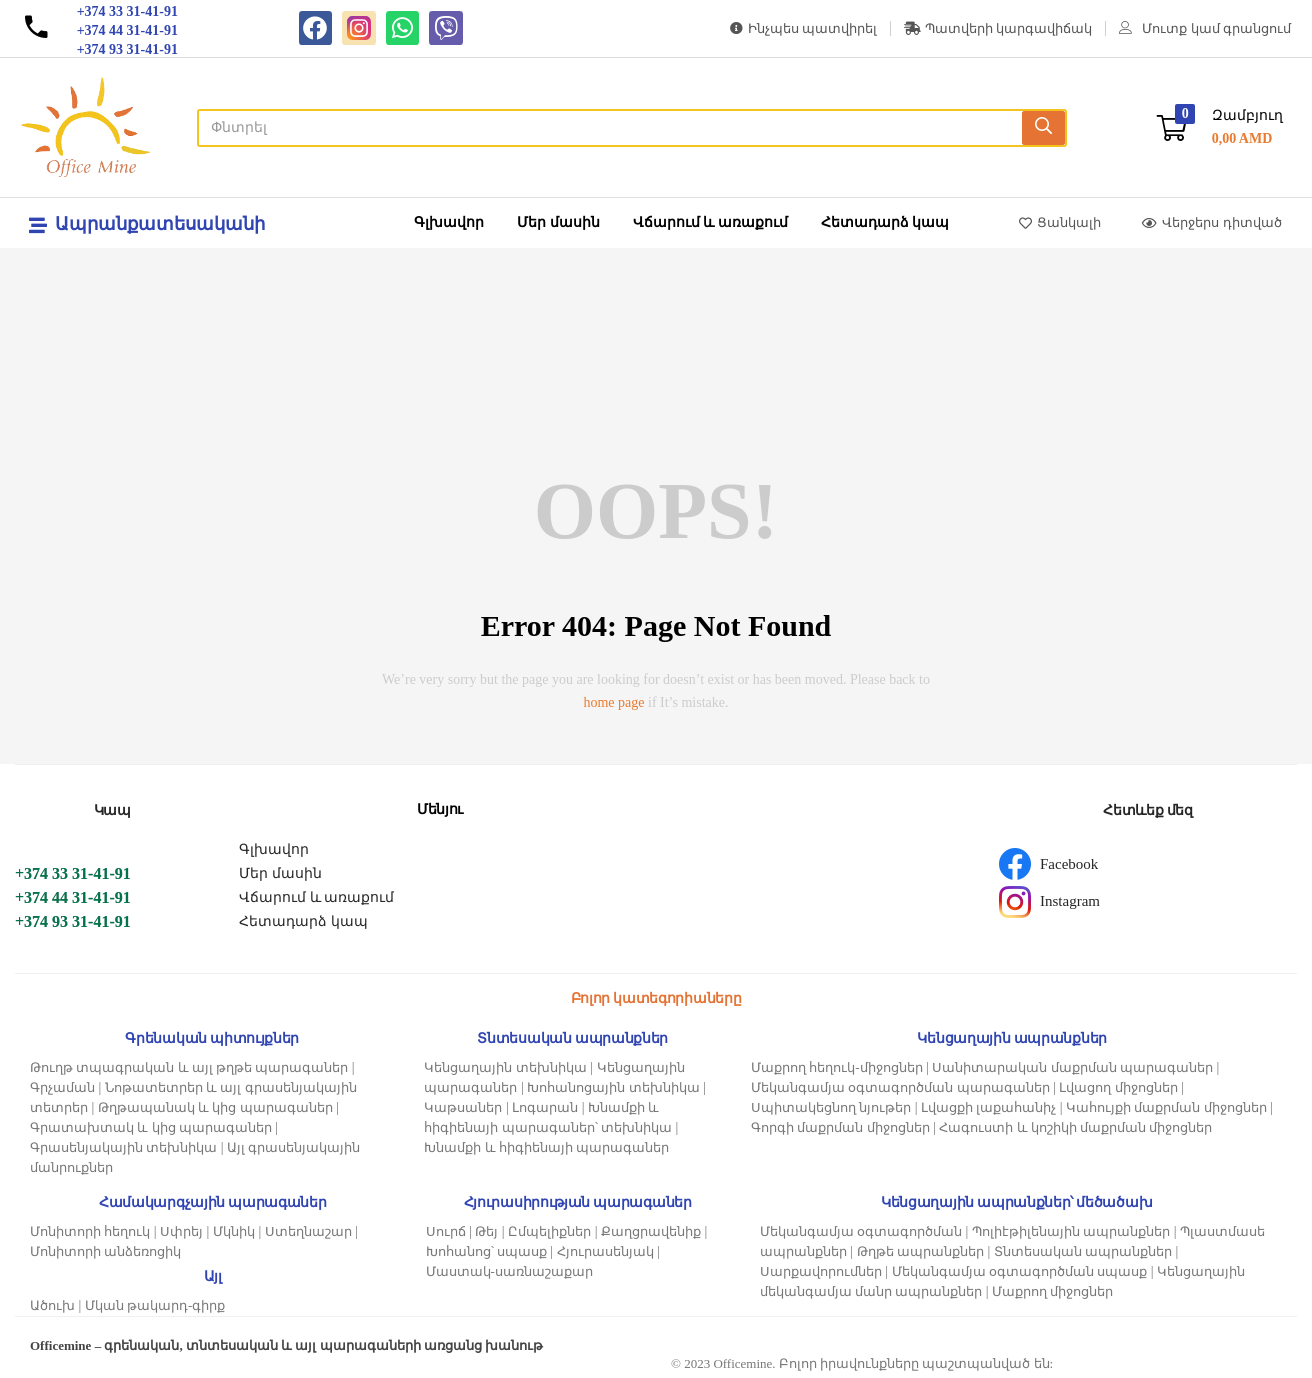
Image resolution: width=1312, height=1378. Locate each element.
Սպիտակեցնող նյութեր (831, 1107)
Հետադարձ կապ (885, 222)
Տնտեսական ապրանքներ (1083, 1251)
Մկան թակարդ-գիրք (155, 1305)
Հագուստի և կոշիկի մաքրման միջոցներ (1075, 1127)
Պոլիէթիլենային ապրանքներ (1071, 1231)
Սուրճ (446, 1231)
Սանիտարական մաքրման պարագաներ (1072, 1067)
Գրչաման (62, 1087)
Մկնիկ (234, 1231)
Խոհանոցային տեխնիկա (613, 1087)
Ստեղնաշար (308, 1231)
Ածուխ (52, 1305)
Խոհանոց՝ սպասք (486, 1251)
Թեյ (486, 1231)
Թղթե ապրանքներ (920, 1251)
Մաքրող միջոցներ (1052, 1291)
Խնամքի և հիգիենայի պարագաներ (546, 1147)
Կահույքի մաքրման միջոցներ (1166, 1107)
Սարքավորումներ (821, 1271)
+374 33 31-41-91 (73, 873)
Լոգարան (545, 1107)
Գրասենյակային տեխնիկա (123, 1147)
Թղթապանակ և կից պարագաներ (215, 1107)
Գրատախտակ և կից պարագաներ (151, 1127)
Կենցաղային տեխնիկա (505, 1067)
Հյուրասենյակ (605, 1251)
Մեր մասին (558, 222)
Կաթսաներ (463, 1107)
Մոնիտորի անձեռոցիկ (105, 1251)
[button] (1220, 127)
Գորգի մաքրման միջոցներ (840, 1127)
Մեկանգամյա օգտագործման (861, 1231)
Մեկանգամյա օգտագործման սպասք (1020, 1271)
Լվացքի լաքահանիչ (988, 1107)
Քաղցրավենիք (651, 1231)
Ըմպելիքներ (549, 1231)
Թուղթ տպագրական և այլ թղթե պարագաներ (189, 1067)
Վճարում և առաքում (710, 222)
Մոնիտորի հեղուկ (90, 1231)
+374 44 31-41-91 (73, 897)
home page (613, 702)
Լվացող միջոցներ (1118, 1087)
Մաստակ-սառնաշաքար (509, 1271)
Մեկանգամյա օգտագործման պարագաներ (900, 1087)
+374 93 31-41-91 (73, 921)
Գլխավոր (449, 222)
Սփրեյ (181, 1231)
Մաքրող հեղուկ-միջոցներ (837, 1067)
